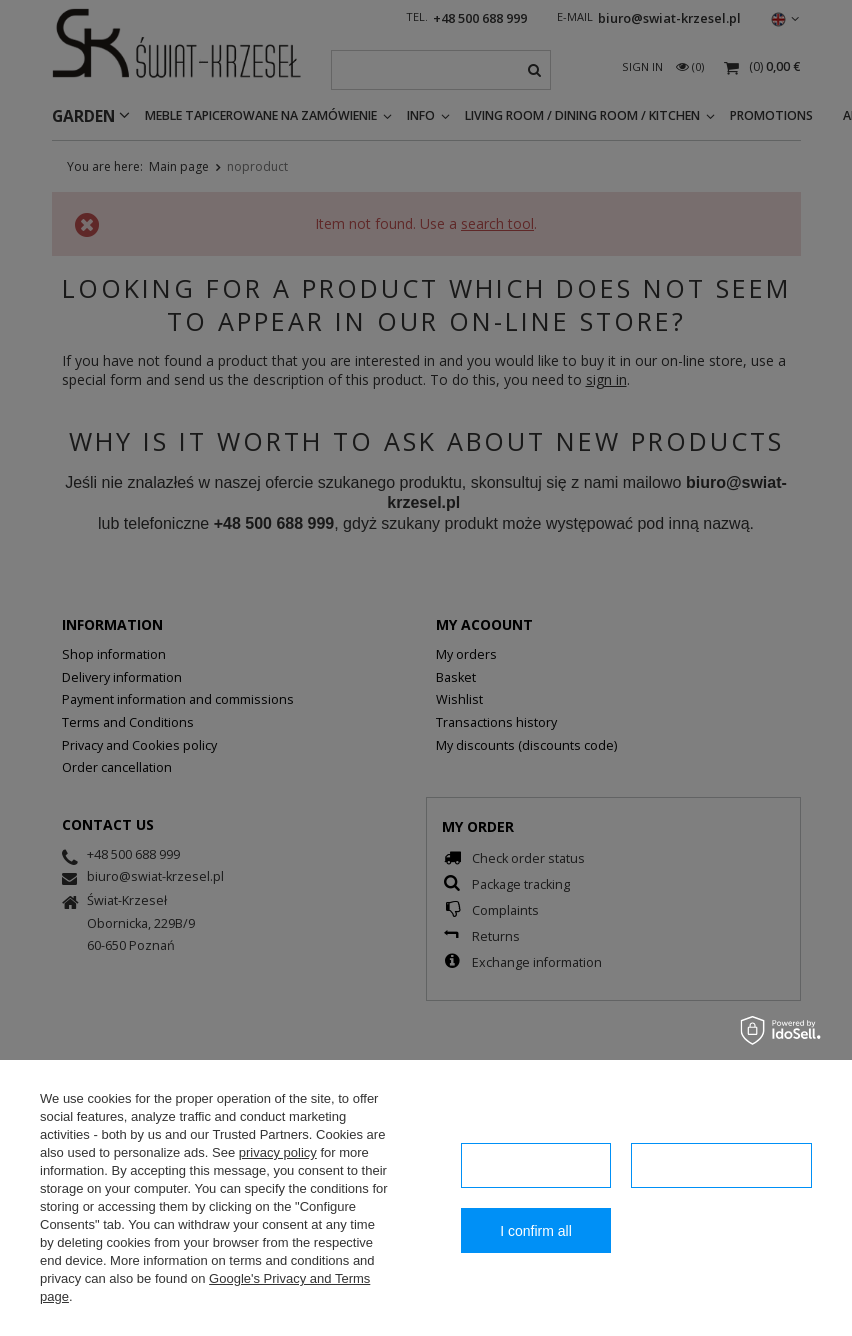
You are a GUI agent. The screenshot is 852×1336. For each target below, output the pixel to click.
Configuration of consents (721, 1166)
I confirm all (536, 1231)
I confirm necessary (535, 1166)
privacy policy (278, 1152)
